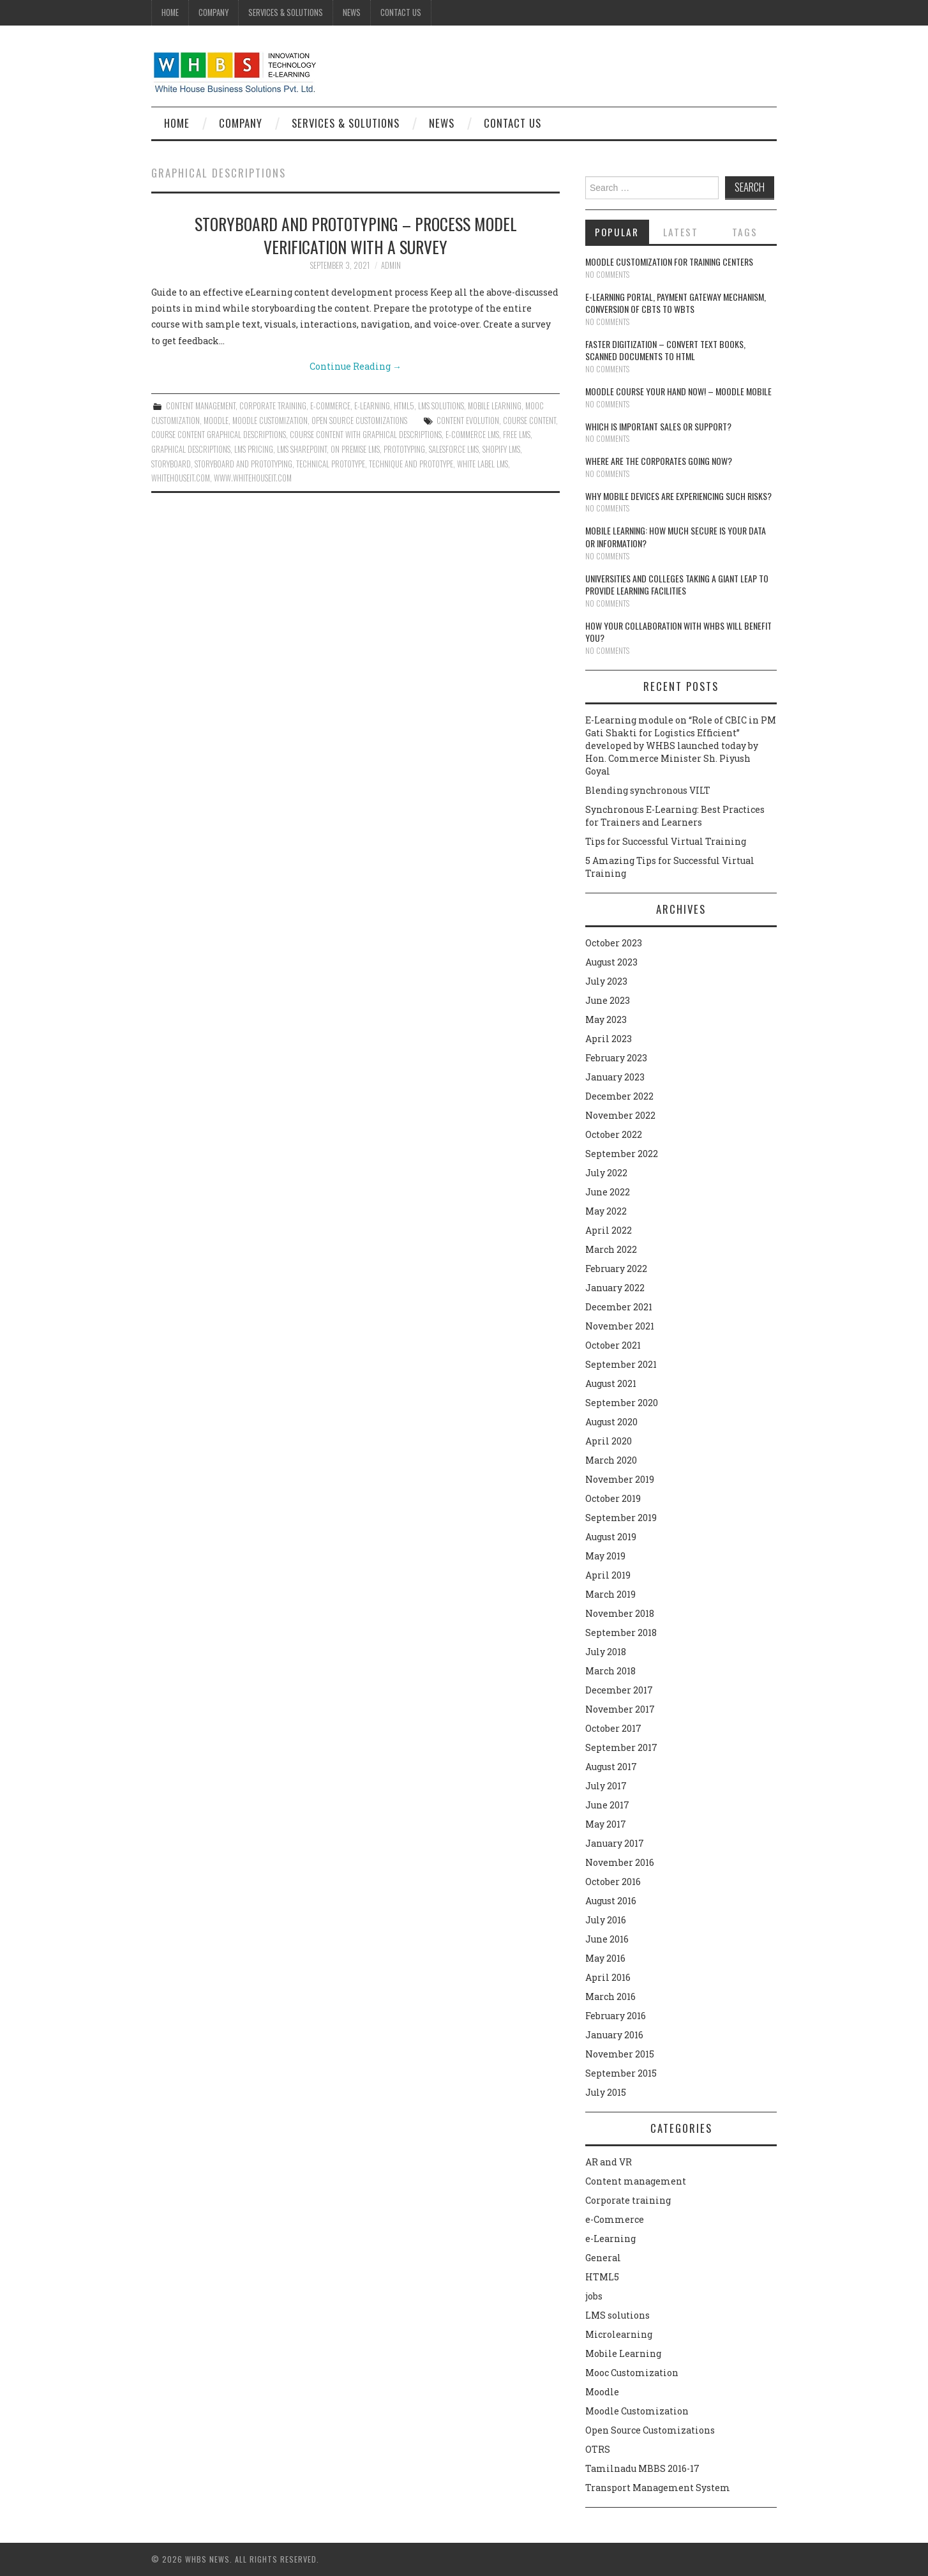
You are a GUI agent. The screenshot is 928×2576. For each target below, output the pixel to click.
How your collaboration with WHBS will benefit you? (678, 632)
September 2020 (621, 1403)
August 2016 (610, 1901)
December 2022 (619, 1096)
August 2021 (610, 1383)
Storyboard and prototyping (243, 464)
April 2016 (608, 1977)
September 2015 (621, 2073)
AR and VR (608, 2162)
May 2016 (605, 1958)
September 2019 (621, 1518)
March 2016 (610, 1996)
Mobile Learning (494, 406)
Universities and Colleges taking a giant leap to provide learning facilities (676, 585)
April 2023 (608, 1039)
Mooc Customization (631, 2373)
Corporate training (272, 406)
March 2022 (611, 1249)
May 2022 (606, 1211)
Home (170, 12)
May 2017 (605, 1824)
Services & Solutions (285, 12)
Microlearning (618, 2334)
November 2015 (619, 2054)
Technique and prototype (411, 464)
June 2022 (607, 1192)
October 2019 (613, 1498)
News (352, 12)
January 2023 (615, 1077)
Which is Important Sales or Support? (658, 426)
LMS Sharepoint (302, 449)
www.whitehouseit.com (253, 478)
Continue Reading (355, 366)
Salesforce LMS (454, 449)
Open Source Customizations (359, 420)
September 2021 (621, 1364)
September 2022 (621, 1154)
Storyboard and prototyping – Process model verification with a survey (356, 235)
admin (391, 265)
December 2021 (618, 1307)
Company (213, 12)
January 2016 (614, 2035)
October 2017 (613, 1728)
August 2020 (611, 1422)
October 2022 (613, 1134)
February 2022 (616, 1268)
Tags (745, 232)
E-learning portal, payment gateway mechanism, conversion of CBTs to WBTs (675, 303)
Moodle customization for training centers (669, 261)
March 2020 (611, 1460)
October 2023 (613, 943)
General (603, 2258)
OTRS (597, 2449)
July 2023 (606, 981)
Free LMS (516, 434)
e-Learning (372, 406)
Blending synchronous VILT (647, 790)
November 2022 (620, 1115)
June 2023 (607, 1000)
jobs (593, 2296)
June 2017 (607, 1805)
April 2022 (608, 1230)
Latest (680, 232)
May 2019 (605, 1556)
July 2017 (606, 1786)
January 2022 (615, 1288)
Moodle (216, 420)
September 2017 (621, 1747)
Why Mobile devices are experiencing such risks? (678, 496)
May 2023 (606, 1019)
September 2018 (621, 1632)
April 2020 (608, 1441)
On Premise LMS (355, 449)
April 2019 (608, 1575)
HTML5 (404, 406)
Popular (617, 232)
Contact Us (400, 12)
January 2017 (614, 1843)
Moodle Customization (270, 420)
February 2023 (616, 1058)
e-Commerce (330, 406)
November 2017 (620, 1709)
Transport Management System (657, 2487)
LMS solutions (441, 406)
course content (529, 420)
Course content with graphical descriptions (366, 434)
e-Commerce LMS (472, 434)
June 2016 (607, 1939)
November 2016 (619, 1862)
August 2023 (611, 962)
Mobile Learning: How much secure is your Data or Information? (675, 537)
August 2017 (611, 1767)
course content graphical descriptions (218, 434)
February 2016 (615, 2016)
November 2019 (619, 1479)
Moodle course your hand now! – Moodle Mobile (678, 391)
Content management (201, 406)
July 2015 (605, 2092)
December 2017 (619, 1690)
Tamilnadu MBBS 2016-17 (642, 2468)
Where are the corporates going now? (658, 460)
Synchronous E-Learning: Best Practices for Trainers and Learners (675, 815)
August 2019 (610, 1537)
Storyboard (171, 464)
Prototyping (404, 449)
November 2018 (619, 1613)
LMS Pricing (253, 449)
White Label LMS (482, 464)
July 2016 (605, 1920)
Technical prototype (330, 464)
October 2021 (613, 1345)
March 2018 (610, 1671)
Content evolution (468, 420)
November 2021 (619, 1326)
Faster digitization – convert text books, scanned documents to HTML (665, 350)
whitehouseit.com (180, 478)
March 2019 (610, 1594)
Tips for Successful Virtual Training (665, 841)
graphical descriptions (190, 449)
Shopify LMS (501, 449)
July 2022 (606, 1173)
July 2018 (605, 1652)
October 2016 (613, 1881)
